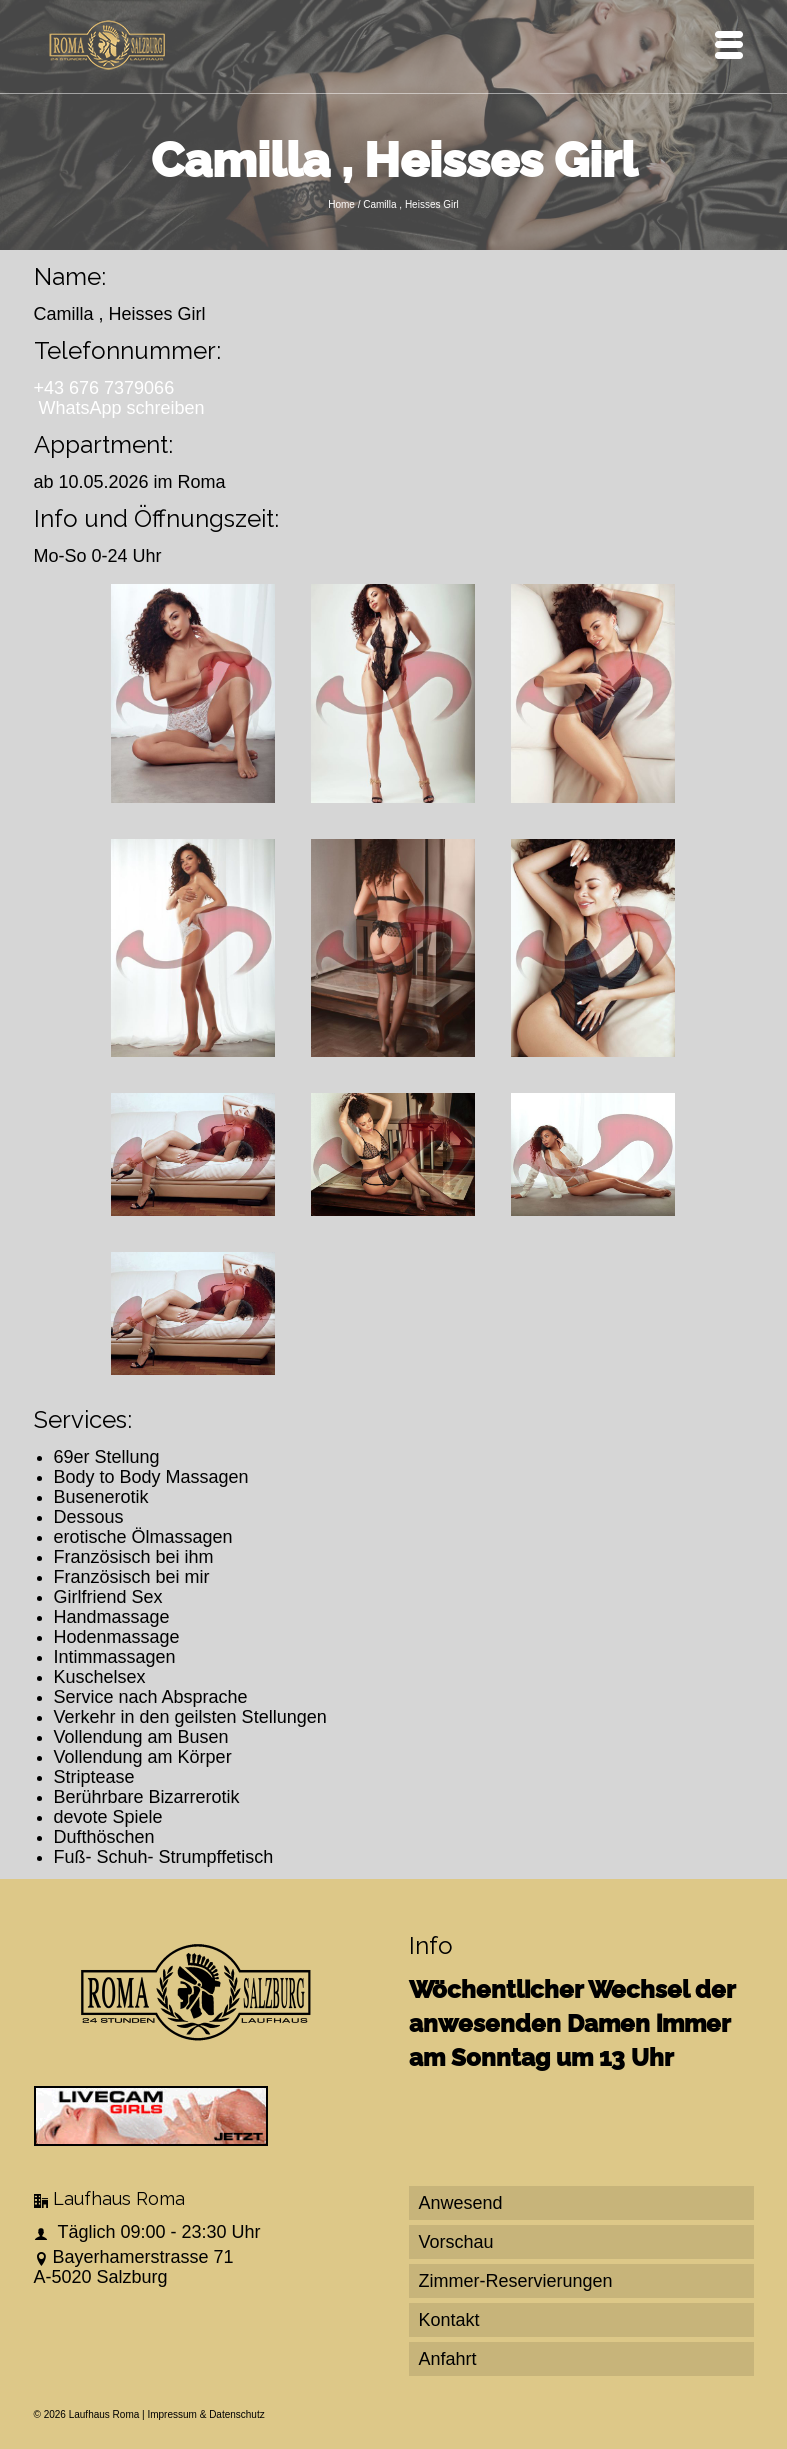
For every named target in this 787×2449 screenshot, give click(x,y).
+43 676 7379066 (104, 388)
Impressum (171, 2414)
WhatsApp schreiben (122, 408)
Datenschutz (237, 2414)
